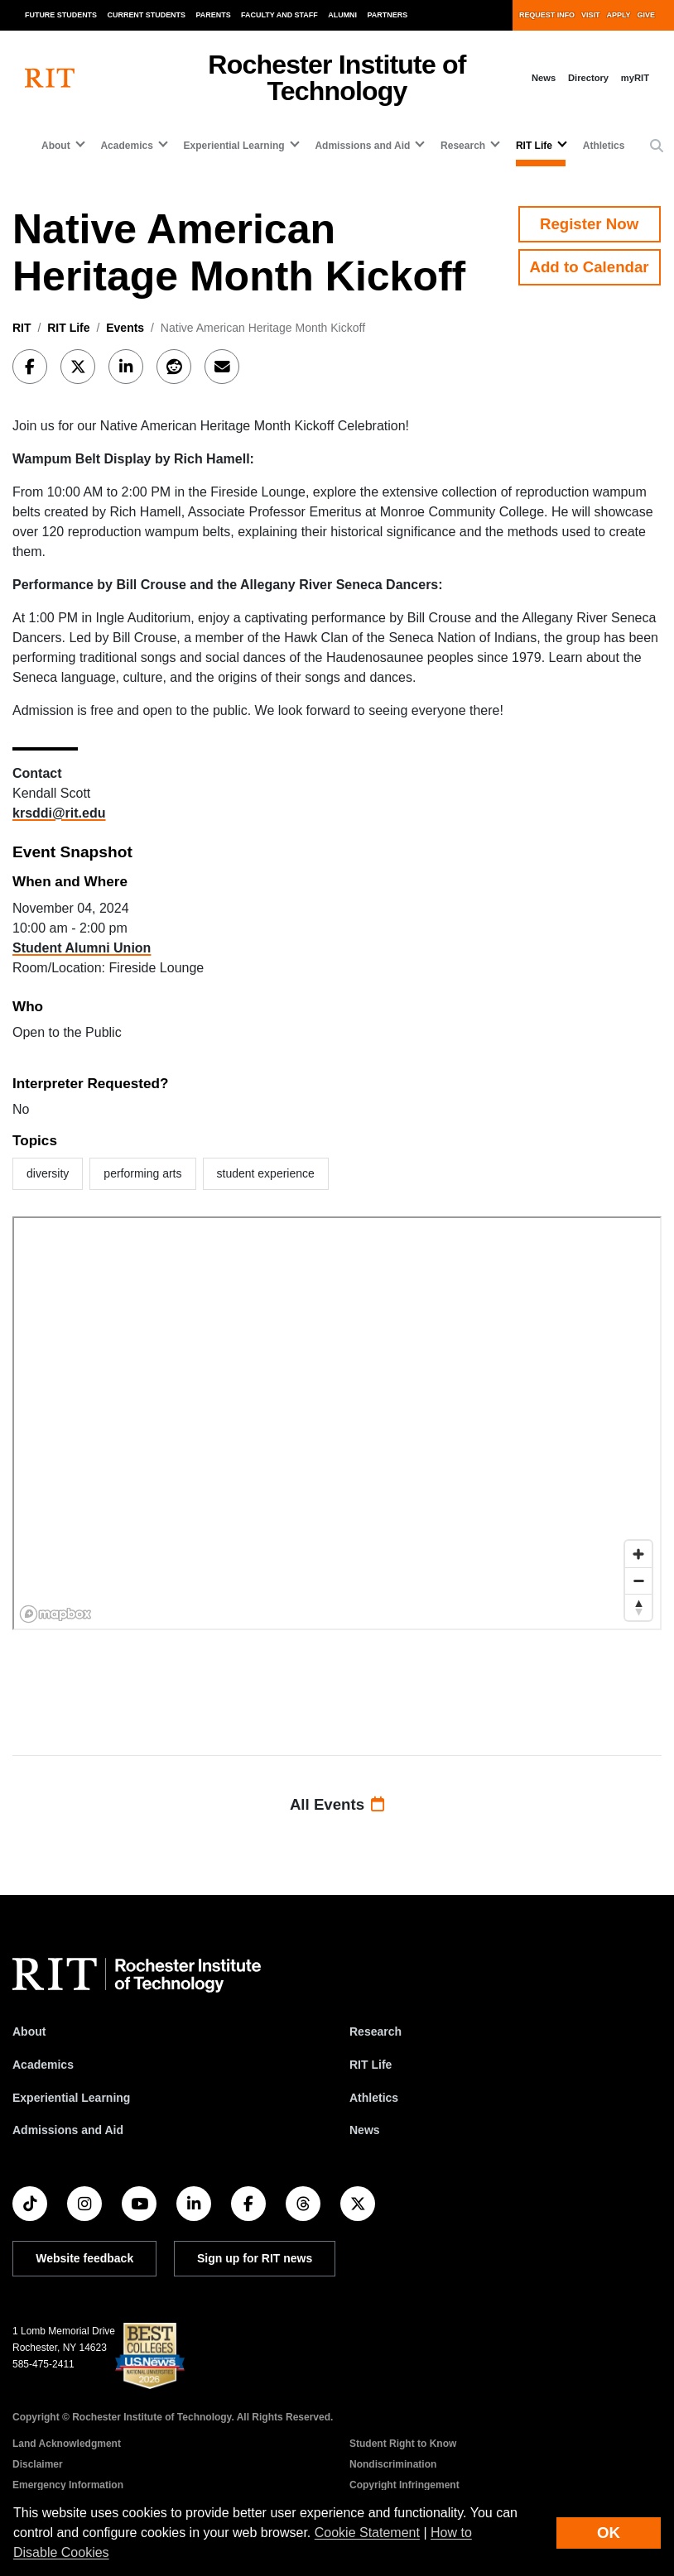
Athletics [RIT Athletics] (373, 2097)
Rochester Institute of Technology (336, 78)
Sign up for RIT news (254, 2258)
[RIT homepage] (50, 78)
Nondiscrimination (392, 2464)
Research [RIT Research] (375, 2031)
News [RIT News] (364, 2130)
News (544, 78)
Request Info (547, 15)
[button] (656, 146)
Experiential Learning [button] (234, 145)
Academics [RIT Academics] (43, 2064)
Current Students (147, 15)
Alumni (342, 15)
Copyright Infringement (404, 2485)
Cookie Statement (367, 2533)
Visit (590, 15)
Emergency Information (67, 2485)
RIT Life (68, 327)
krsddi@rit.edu (59, 813)
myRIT (635, 78)
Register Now (589, 224)
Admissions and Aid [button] (362, 145)
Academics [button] (126, 145)
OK (608, 2532)
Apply (619, 15)
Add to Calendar (589, 267)
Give (646, 15)
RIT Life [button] (534, 145)
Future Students (61, 15)
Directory (588, 78)
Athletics (604, 145)
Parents (213, 15)
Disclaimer (37, 2464)
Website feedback (84, 2258)
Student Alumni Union (81, 948)
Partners (388, 15)
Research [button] (463, 145)
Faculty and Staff (279, 15)
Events (125, 327)
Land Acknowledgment (66, 2443)
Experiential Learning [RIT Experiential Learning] (71, 2097)
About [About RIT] (29, 2031)
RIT (21, 327)
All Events (337, 1804)
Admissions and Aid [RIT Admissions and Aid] (67, 2130)
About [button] (55, 145)
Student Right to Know (402, 2443)
